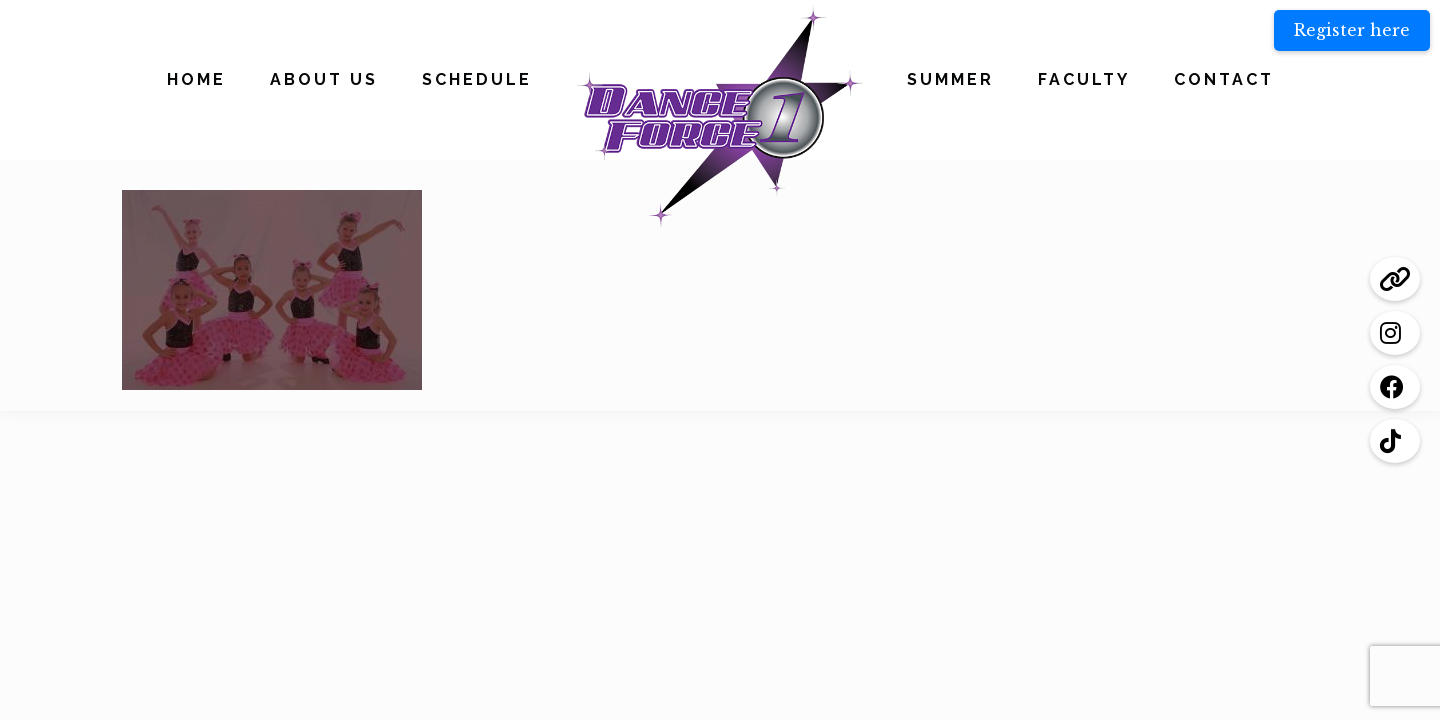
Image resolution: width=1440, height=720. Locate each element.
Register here (1352, 30)
